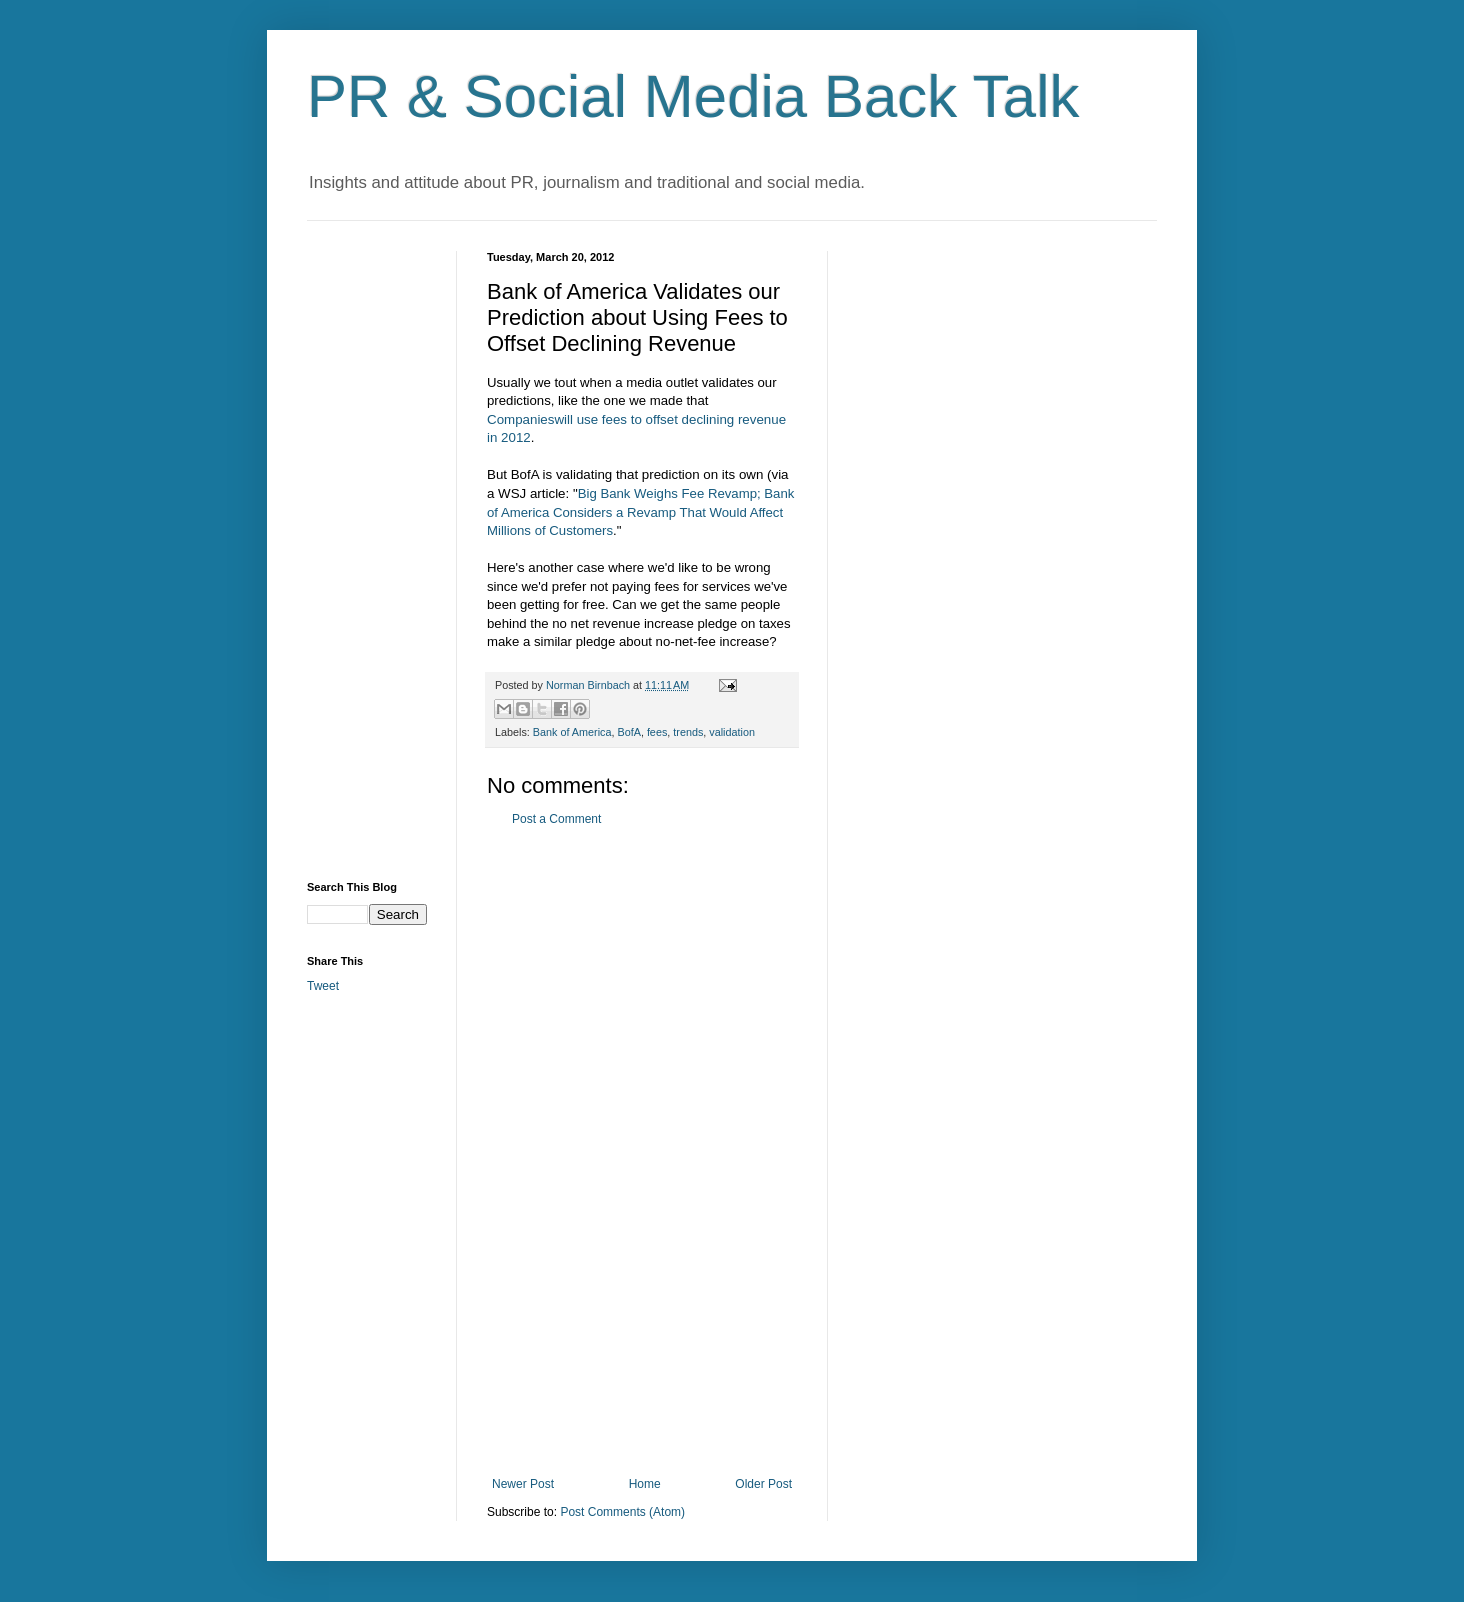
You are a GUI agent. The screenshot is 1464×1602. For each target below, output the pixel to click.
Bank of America (572, 732)
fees (657, 732)
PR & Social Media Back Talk (693, 96)
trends (688, 732)
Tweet (323, 986)
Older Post (763, 1484)
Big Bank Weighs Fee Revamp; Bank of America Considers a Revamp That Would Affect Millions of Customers (640, 512)
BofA (628, 732)
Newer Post (523, 1484)
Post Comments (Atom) (622, 1512)
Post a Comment (556, 819)
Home (645, 1484)
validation (732, 732)
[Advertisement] (642, 1152)
